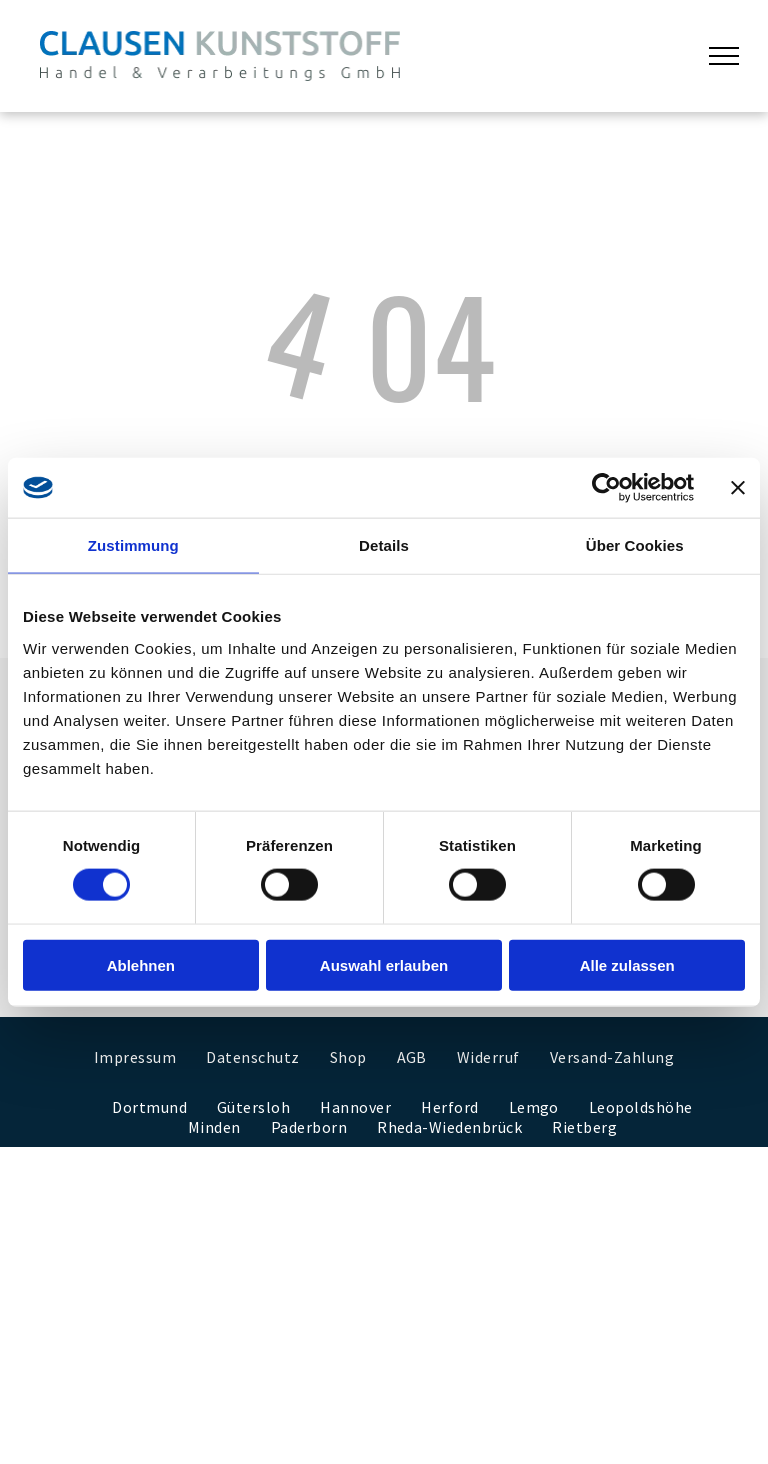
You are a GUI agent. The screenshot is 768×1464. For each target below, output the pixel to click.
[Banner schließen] (738, 488)
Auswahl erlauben (384, 964)
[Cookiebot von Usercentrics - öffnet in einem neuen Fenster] (606, 488)
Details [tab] (384, 545)
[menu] (724, 56)
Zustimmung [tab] (133, 545)
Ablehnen (141, 964)
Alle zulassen (627, 964)
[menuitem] (135, 1057)
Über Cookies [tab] (635, 545)
